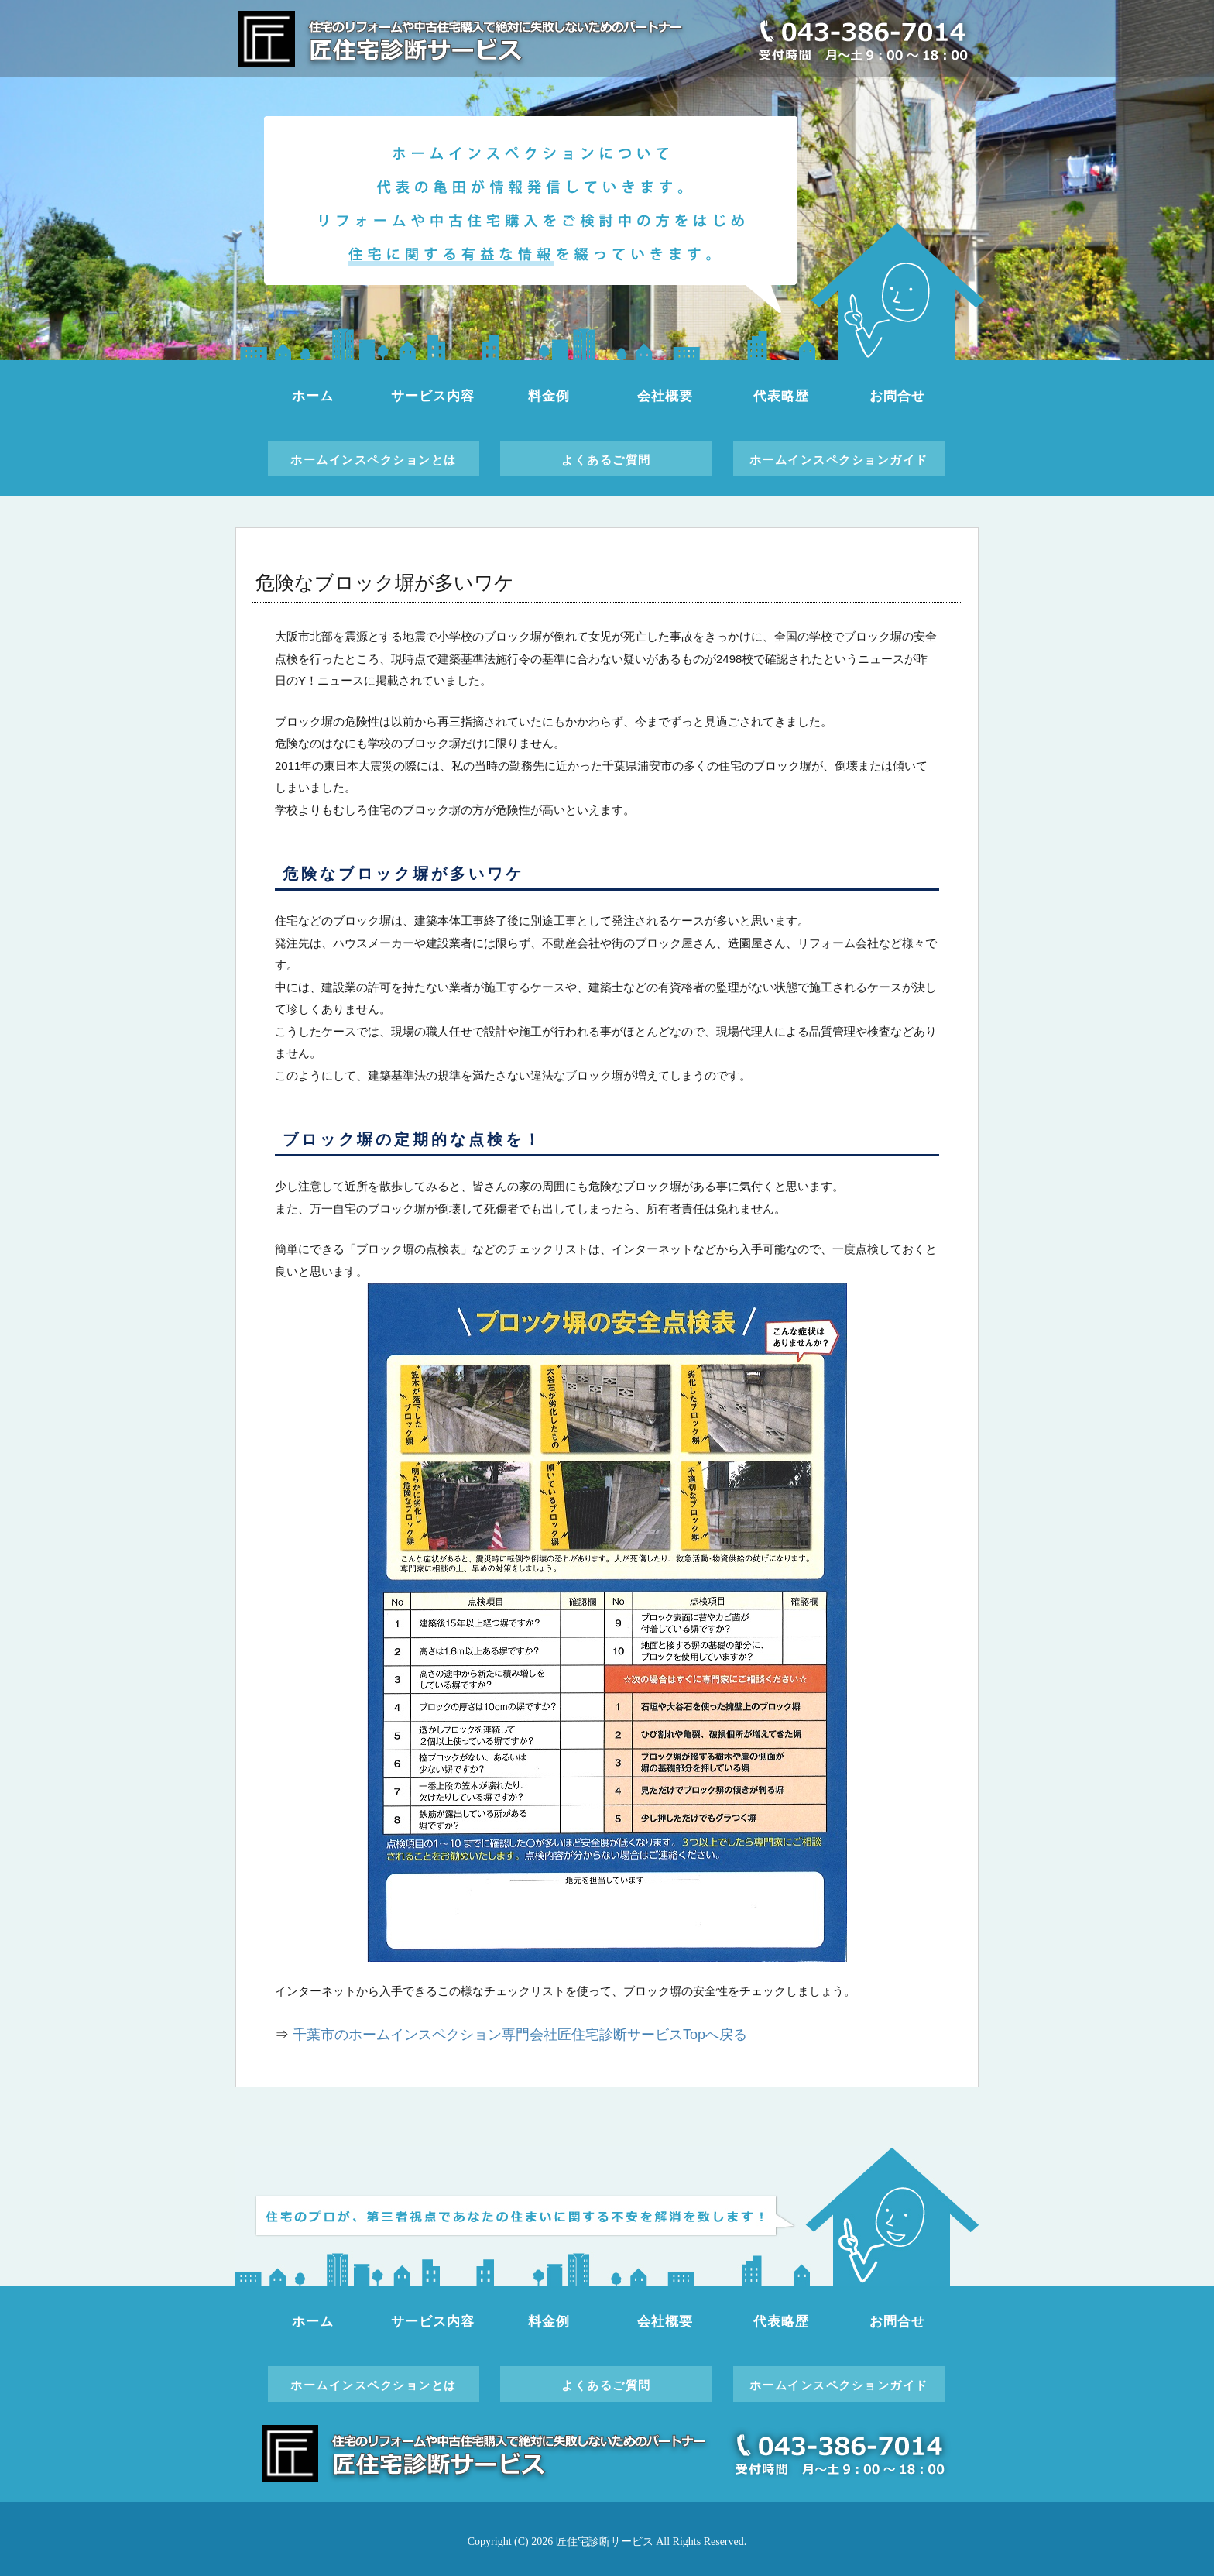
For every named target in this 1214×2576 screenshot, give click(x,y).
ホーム (313, 396)
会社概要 (664, 396)
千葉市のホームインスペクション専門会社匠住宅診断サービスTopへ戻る (520, 2034)
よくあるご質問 (606, 459)
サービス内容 (432, 396)
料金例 (549, 396)
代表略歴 (780, 396)
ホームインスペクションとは (373, 459)
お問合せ (896, 396)
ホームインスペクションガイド (838, 459)
